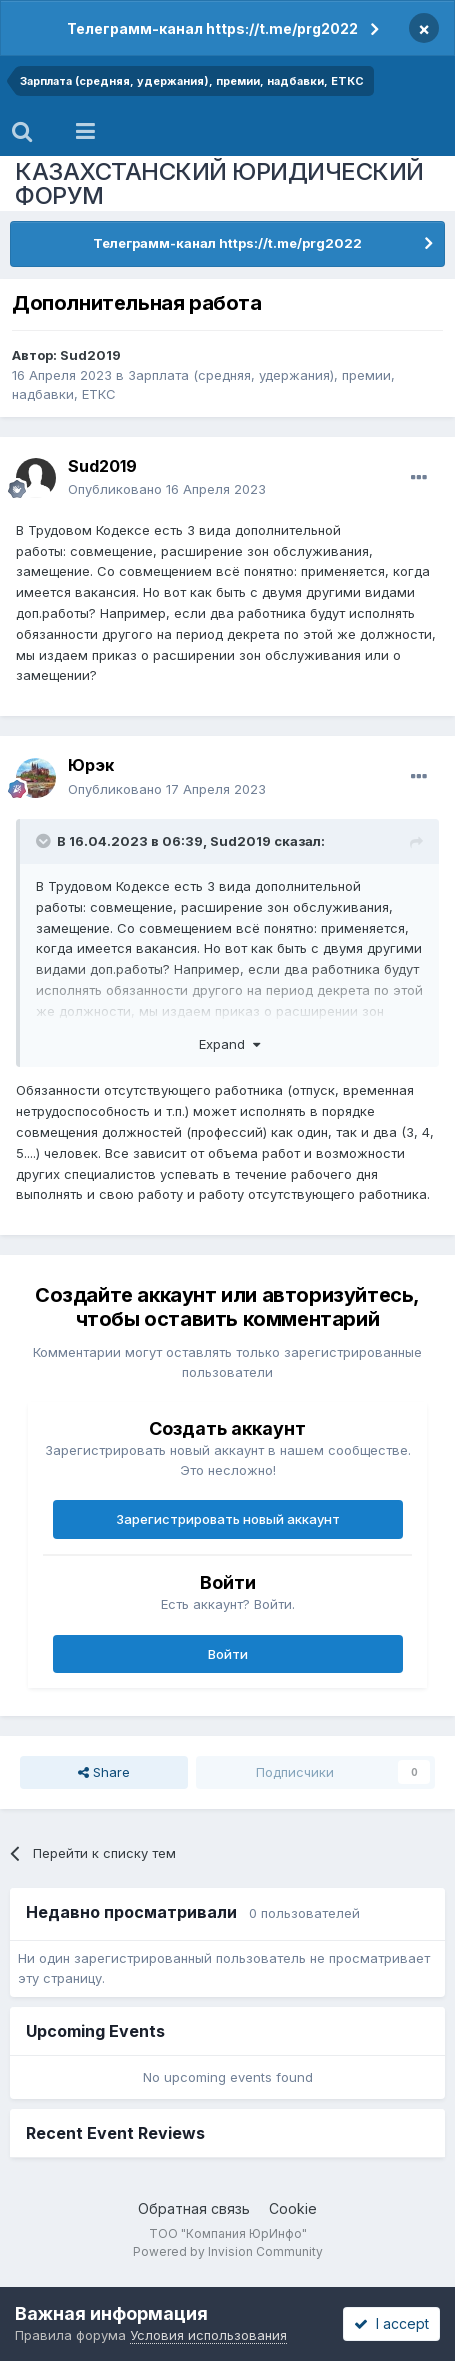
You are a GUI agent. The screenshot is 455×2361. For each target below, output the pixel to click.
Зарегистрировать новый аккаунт (228, 1519)
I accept (391, 2323)
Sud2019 (90, 355)
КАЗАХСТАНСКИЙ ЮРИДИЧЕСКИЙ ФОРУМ (219, 183)
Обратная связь (194, 2208)
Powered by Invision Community (228, 2251)
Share (104, 1772)
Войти (228, 1654)
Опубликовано (167, 489)
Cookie (293, 2208)
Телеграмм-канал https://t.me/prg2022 (212, 28)
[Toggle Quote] (45, 841)
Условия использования (208, 2335)
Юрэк (91, 765)
